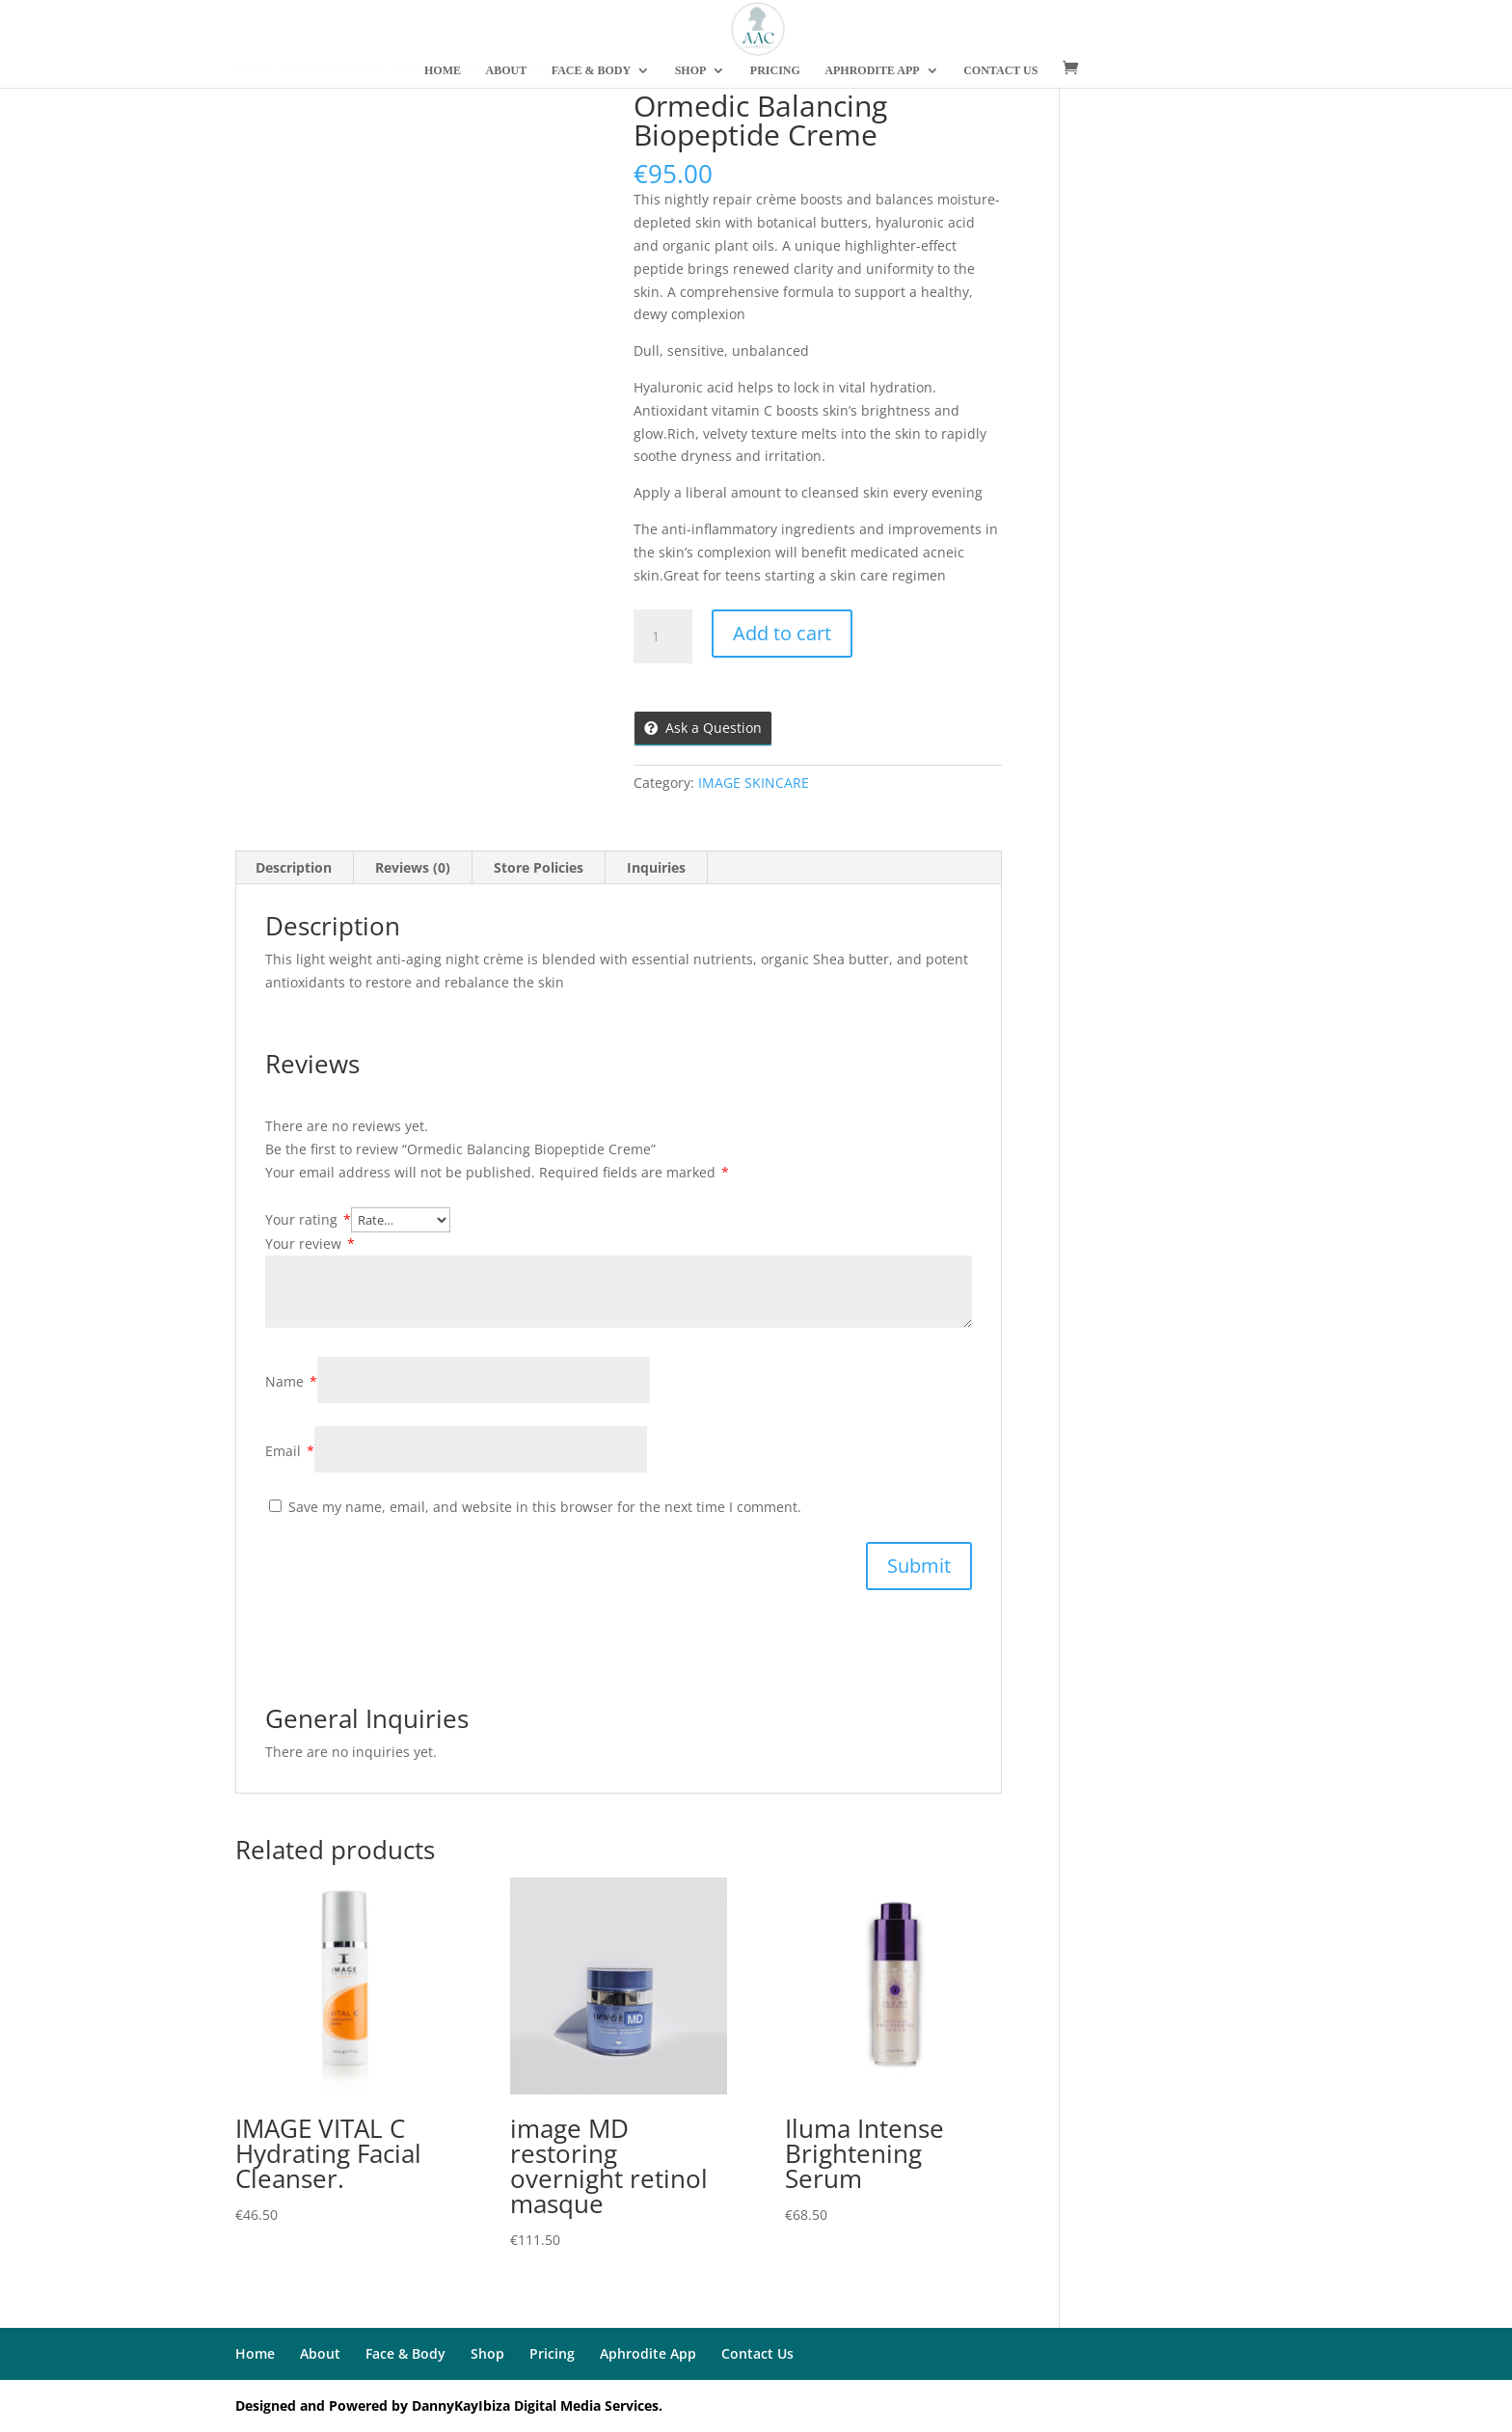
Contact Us (757, 2353)
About (320, 2353)
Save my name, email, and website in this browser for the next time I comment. (544, 1507)
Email (289, 1451)
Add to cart (782, 633)
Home (255, 2353)
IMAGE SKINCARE (753, 782)
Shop (487, 2353)
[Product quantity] (662, 636)
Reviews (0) (412, 867)
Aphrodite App (648, 2353)
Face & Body (405, 2353)
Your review (310, 1243)
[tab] (294, 867)
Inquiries (656, 867)
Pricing (552, 2353)
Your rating (308, 1219)
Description (294, 867)
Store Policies (538, 867)
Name (291, 1381)
